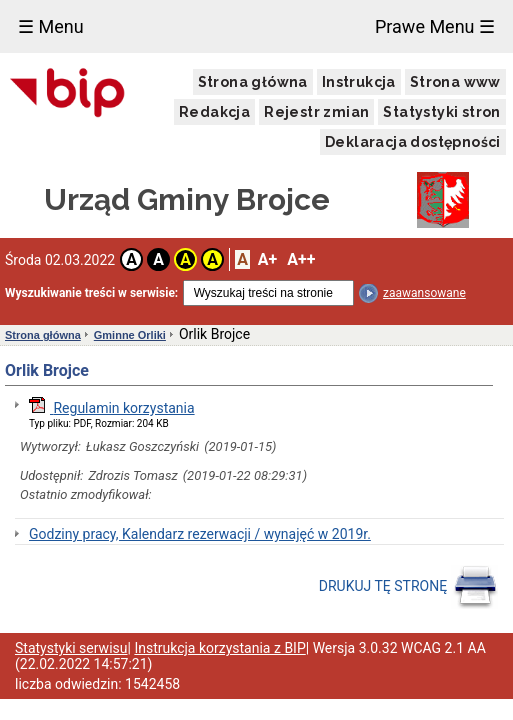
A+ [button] (267, 259)
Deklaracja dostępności (413, 142)
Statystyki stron (441, 112)
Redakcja (214, 112)
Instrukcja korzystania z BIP (219, 648)
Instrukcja (359, 82)
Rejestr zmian (316, 112)
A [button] (131, 259)
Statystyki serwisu (71, 648)
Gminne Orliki (130, 335)
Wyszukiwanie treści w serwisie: (91, 293)
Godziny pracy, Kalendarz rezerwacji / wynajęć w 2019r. (200, 534)
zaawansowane (424, 293)
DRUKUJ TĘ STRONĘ (408, 587)
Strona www (455, 82)
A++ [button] (301, 259)
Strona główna (253, 82)
